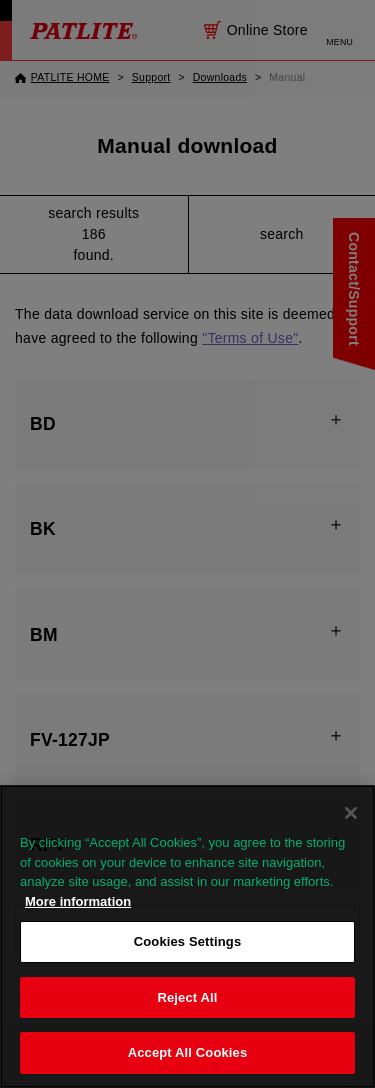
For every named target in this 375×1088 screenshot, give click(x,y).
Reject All (187, 997)
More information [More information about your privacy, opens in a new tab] (78, 901)
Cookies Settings (188, 941)
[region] (187, 936)
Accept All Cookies (188, 1052)
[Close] (351, 813)
